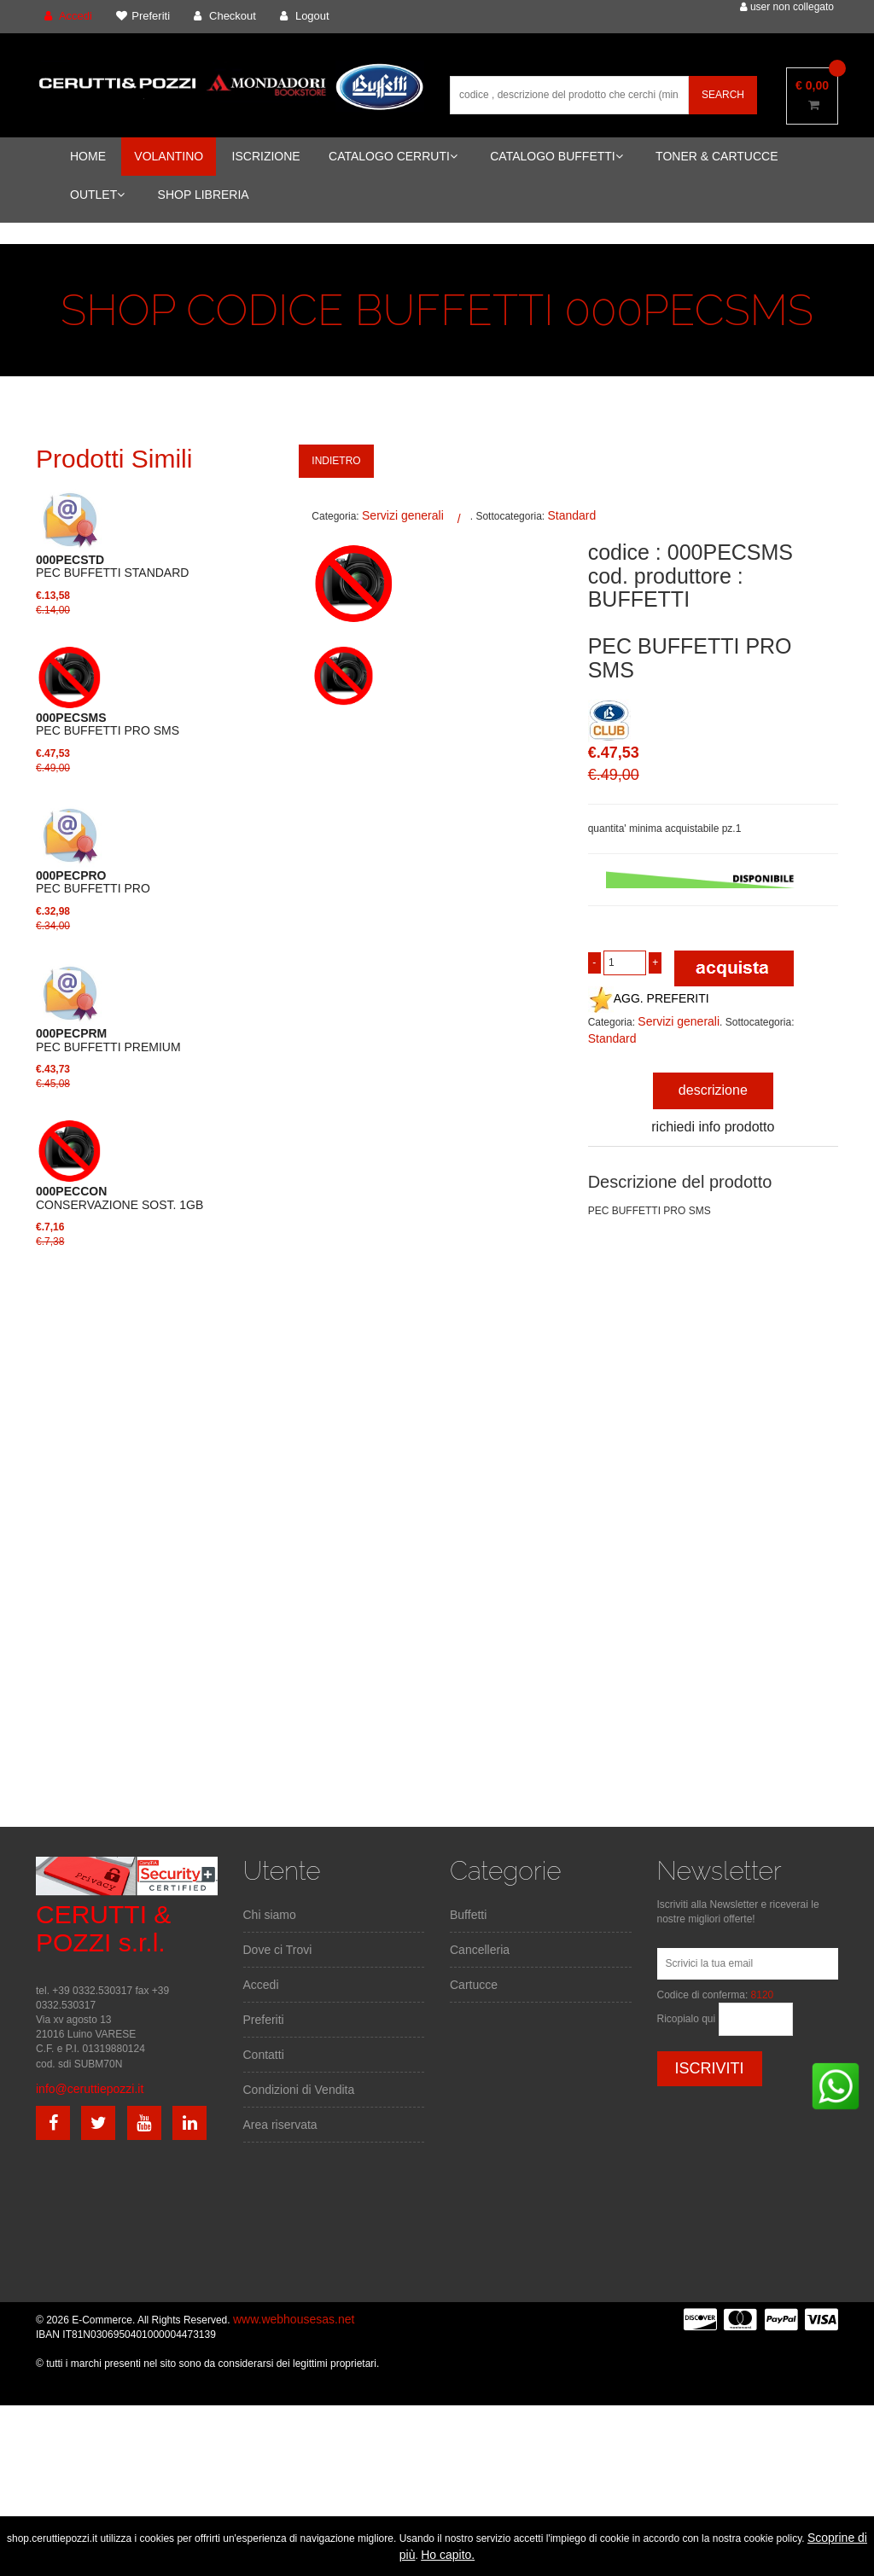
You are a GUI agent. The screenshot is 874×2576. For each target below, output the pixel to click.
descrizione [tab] (713, 1090)
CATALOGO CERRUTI (393, 156)
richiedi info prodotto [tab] (712, 1126)
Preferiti (263, 2019)
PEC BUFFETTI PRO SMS (107, 724)
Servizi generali (403, 515)
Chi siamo (269, 1915)
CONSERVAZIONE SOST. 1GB (119, 1198)
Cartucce (474, 1985)
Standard (571, 515)
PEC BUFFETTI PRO (93, 882)
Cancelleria (480, 1950)
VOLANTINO (168, 156)
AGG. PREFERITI (648, 998)
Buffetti (468, 1915)
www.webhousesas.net (293, 2319)
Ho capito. (448, 2554)
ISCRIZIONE (266, 156)
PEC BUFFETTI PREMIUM (108, 1040)
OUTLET (97, 194)
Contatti (263, 2054)
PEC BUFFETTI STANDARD (112, 566)
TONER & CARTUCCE (717, 156)
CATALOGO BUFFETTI (556, 156)
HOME (88, 156)
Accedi (261, 1985)
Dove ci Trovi (277, 1950)
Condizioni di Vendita (299, 2089)
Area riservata (280, 2124)
